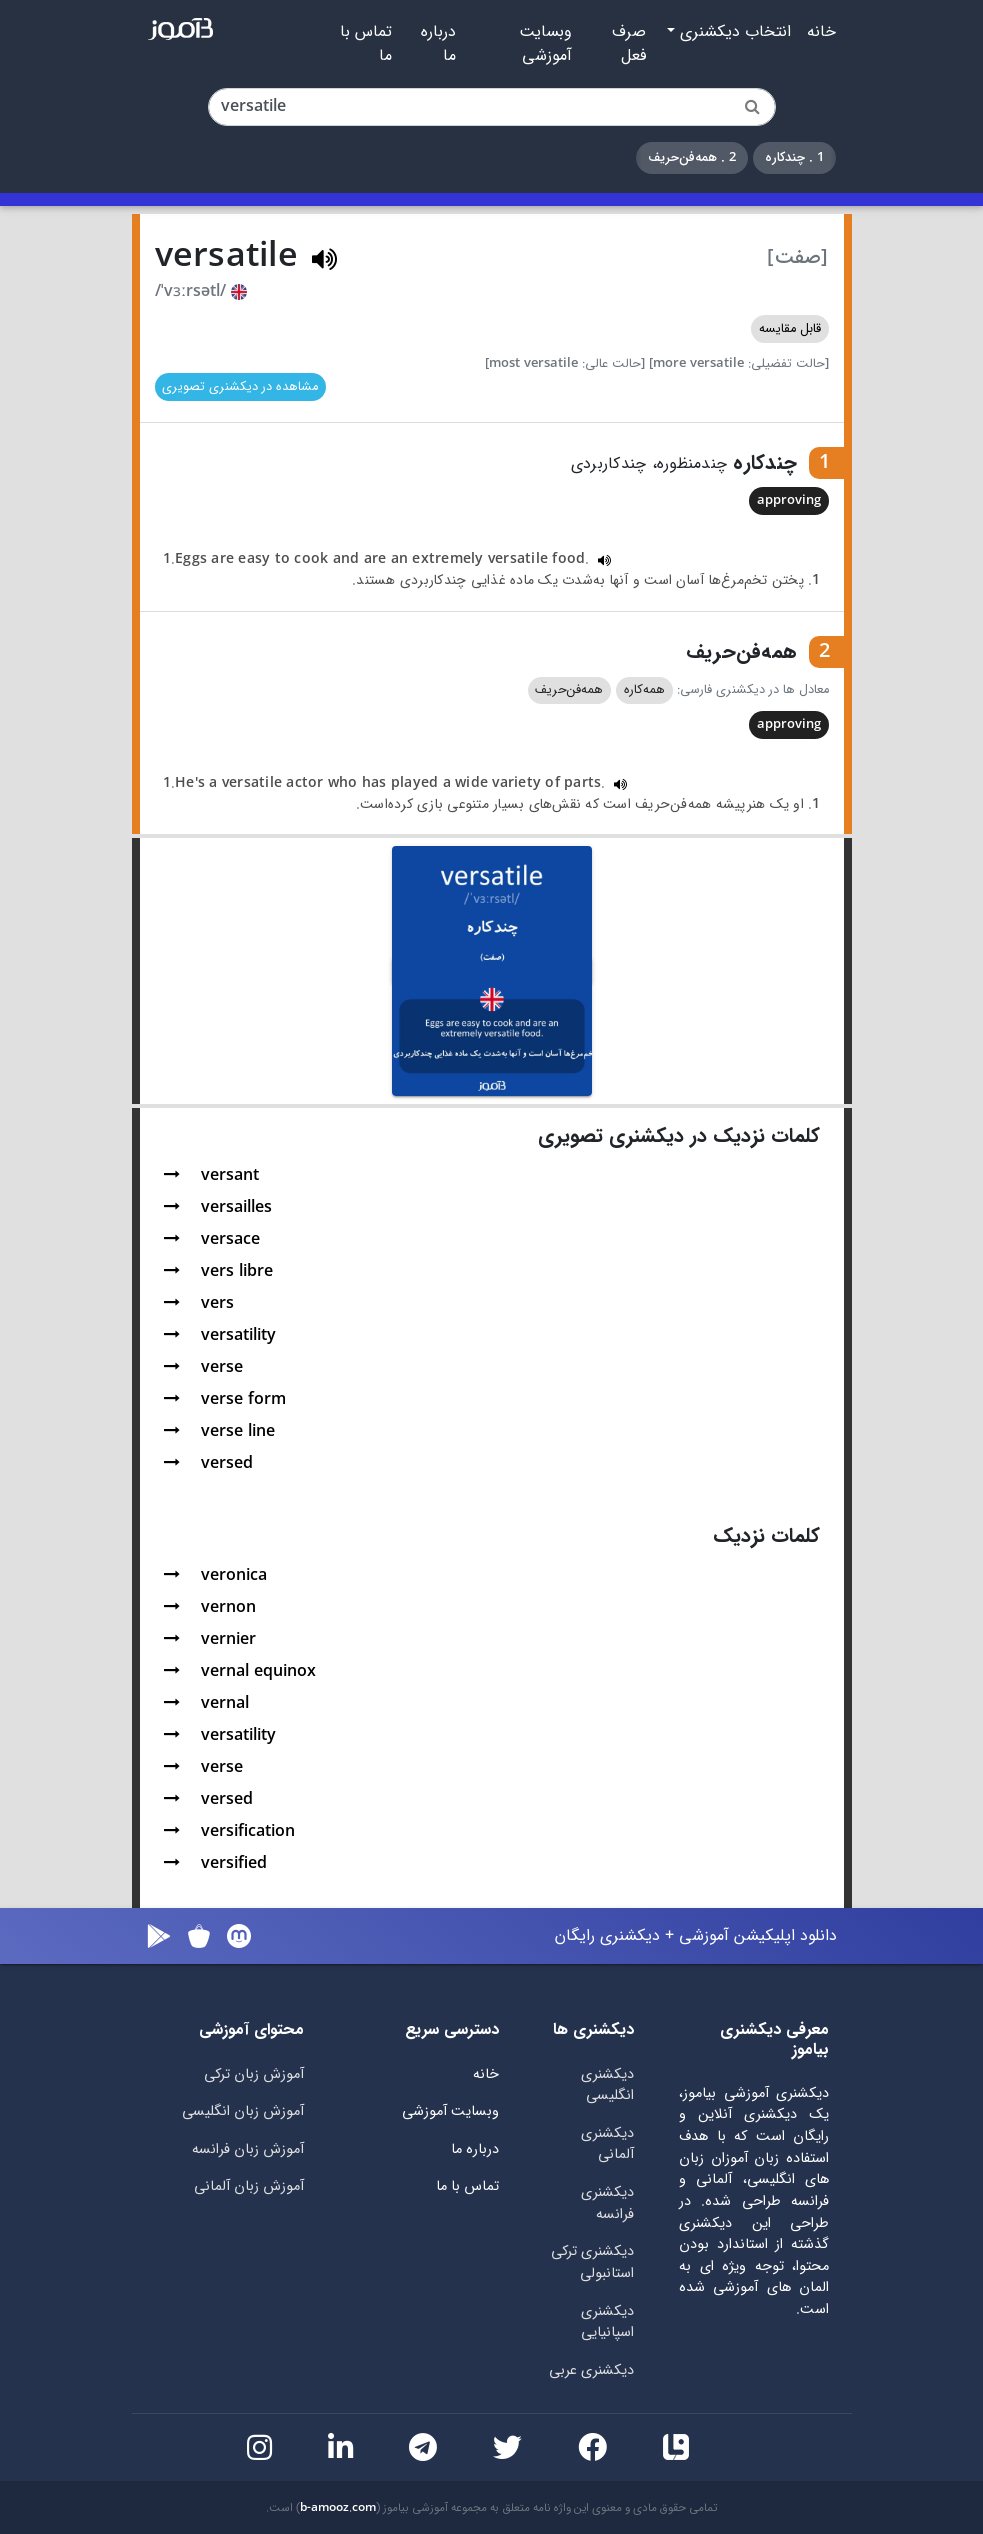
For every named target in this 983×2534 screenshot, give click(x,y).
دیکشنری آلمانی (607, 2144)
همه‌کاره (644, 690)
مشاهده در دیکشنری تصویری (240, 387)
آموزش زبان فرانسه (248, 2149)
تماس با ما (366, 44)
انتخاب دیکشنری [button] (733, 32)
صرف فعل (629, 44)
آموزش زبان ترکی (254, 2074)
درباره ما (438, 44)
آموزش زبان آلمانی (249, 2186)
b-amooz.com (338, 2508)
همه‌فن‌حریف (569, 690)
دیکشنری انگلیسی (607, 2085)
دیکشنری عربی (591, 2370)
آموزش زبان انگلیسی (243, 2111)
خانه (821, 32)
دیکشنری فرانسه (607, 2203)
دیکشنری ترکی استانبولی (592, 2262)
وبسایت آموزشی (545, 44)
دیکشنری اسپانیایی (607, 2322)
